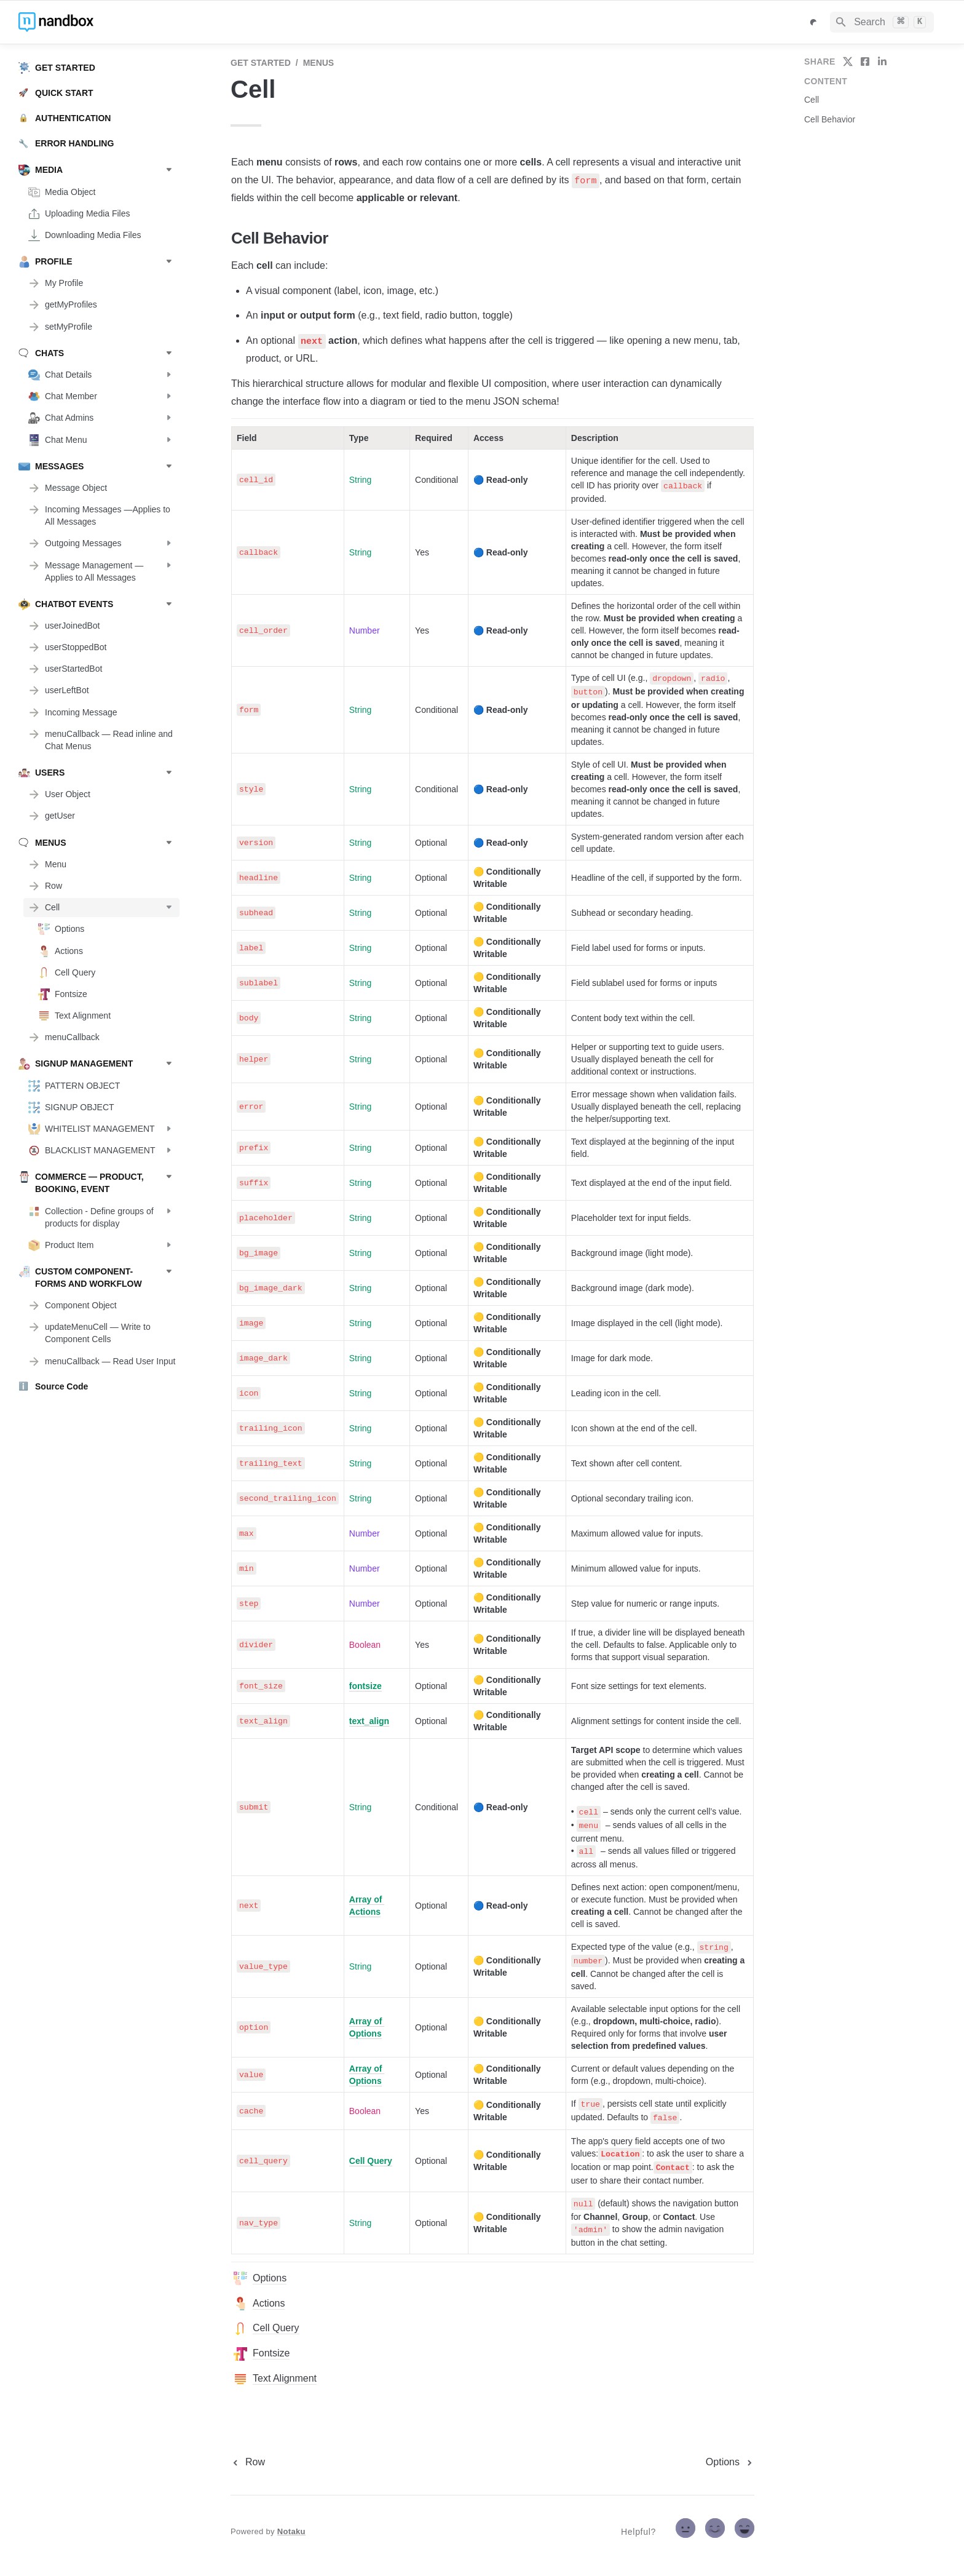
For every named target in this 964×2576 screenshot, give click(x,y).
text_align (369, 1721)
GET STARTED (261, 63)
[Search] (882, 22)
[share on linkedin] (882, 61)
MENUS (318, 63)
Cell (811, 100)
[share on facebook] (865, 61)
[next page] (730, 2462)
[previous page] (248, 2462)
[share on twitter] (848, 61)
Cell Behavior (829, 119)
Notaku (291, 2531)
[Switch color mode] (813, 22)
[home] (104, 22)
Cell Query (370, 2161)
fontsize (365, 1686)
